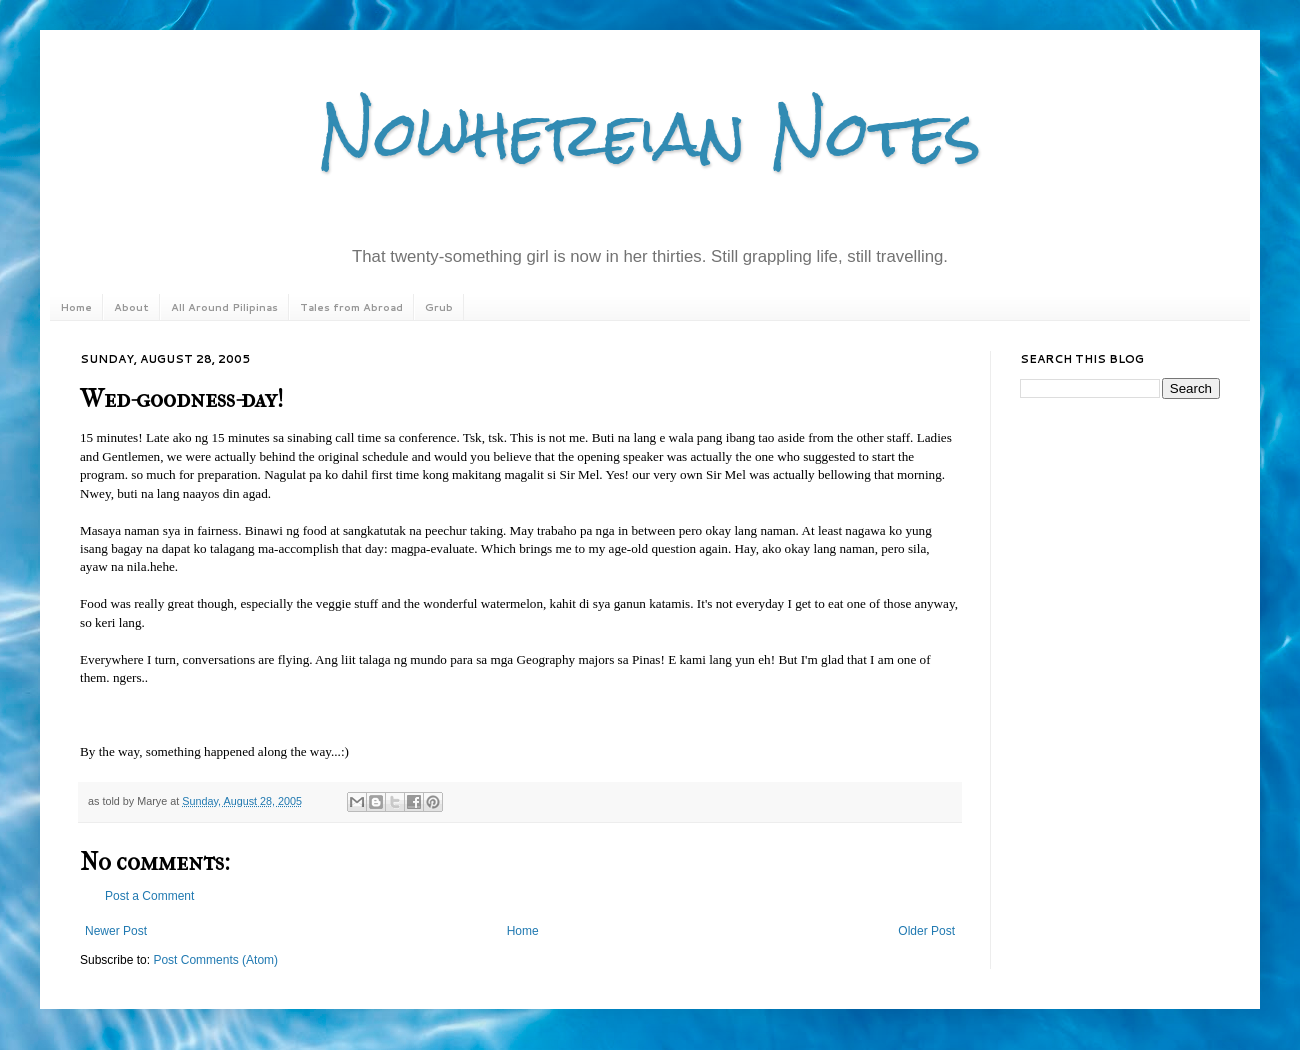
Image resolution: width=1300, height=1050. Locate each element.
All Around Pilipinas (224, 307)
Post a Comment (149, 896)
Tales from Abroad (351, 307)
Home (76, 307)
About (131, 307)
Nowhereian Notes (650, 133)
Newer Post (116, 931)
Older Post (926, 931)
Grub (439, 307)
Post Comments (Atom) (215, 960)
